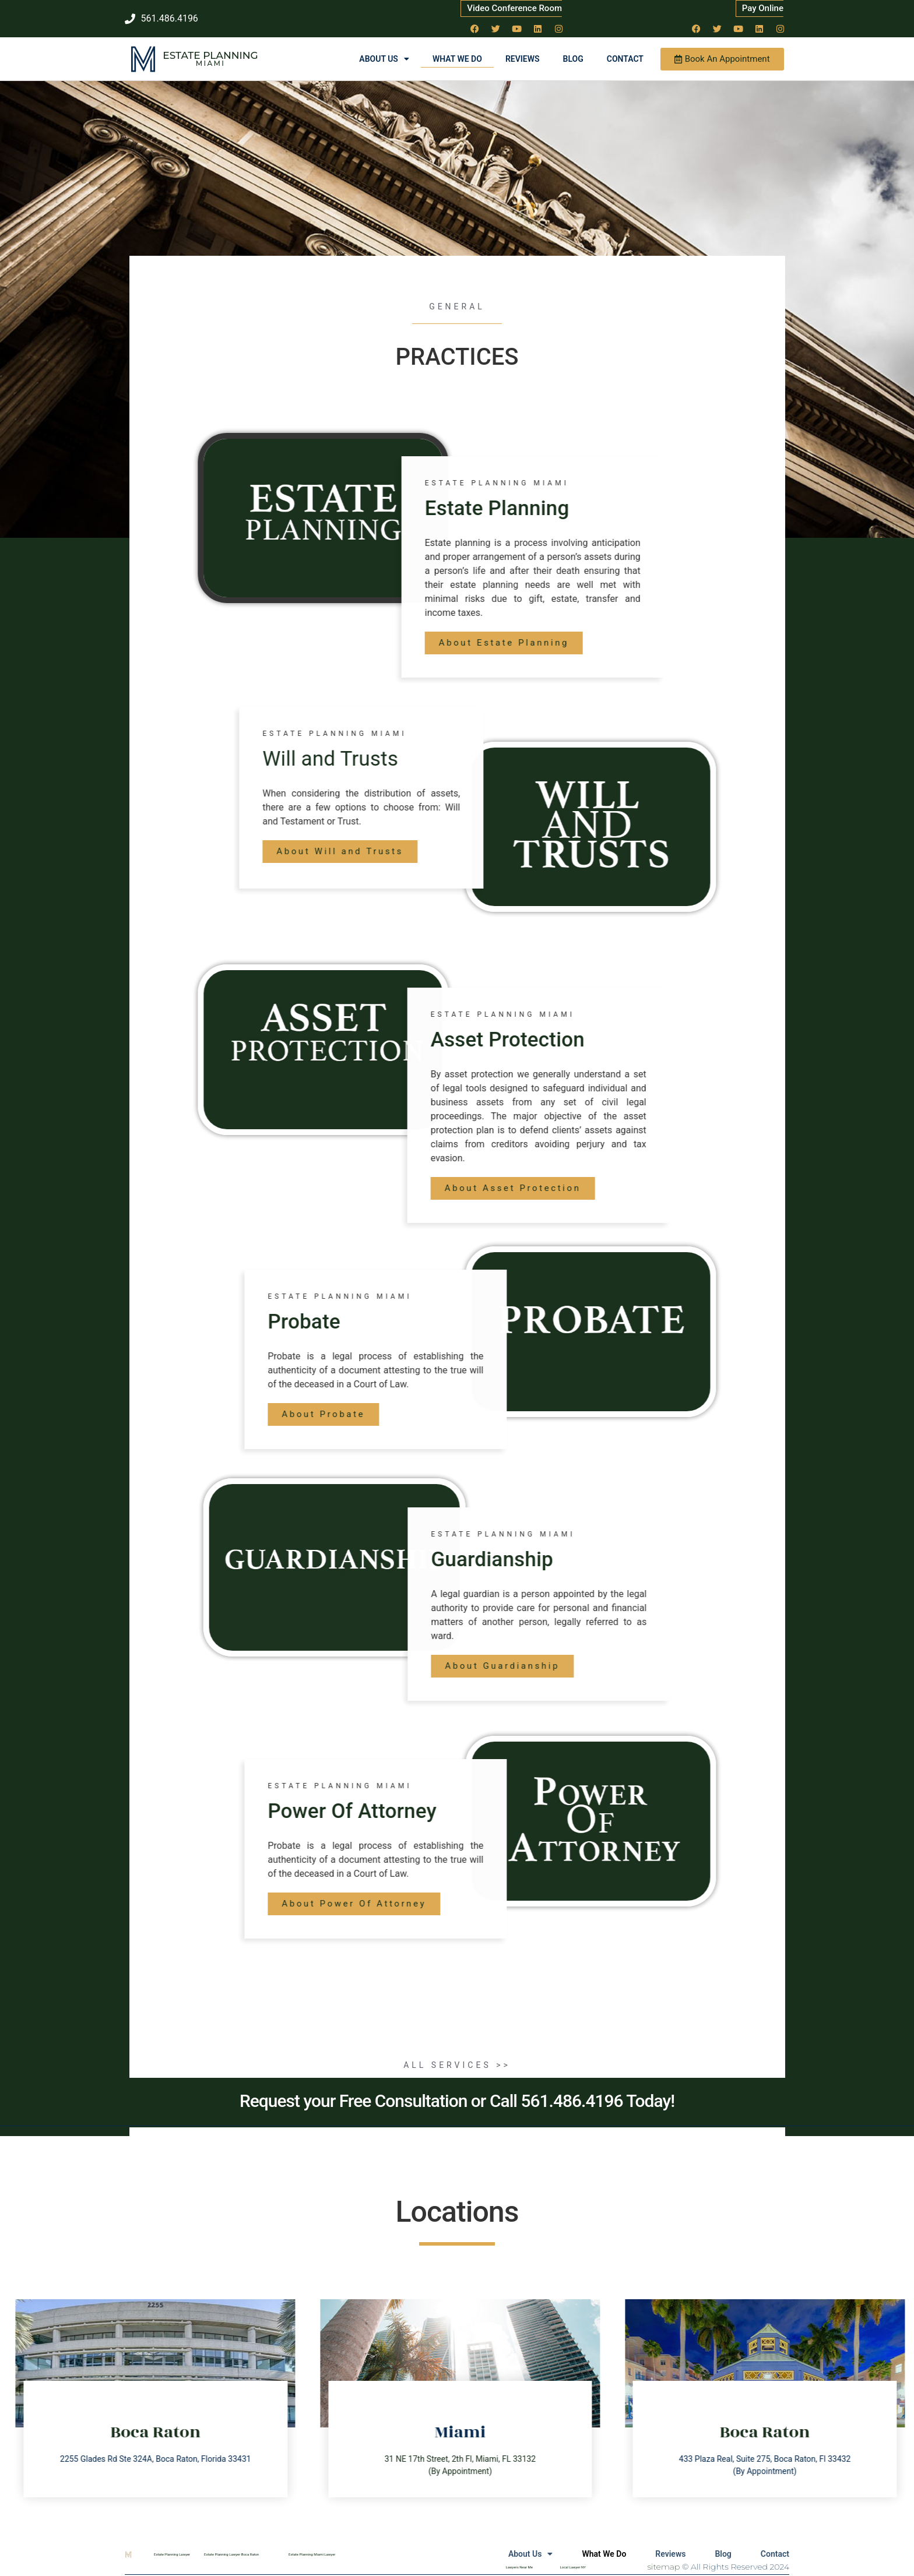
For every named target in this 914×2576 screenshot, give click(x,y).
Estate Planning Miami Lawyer (312, 2554)
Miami (211, 63)
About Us (384, 59)
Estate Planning (210, 55)
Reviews (522, 59)
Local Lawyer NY (573, 2567)
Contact (625, 59)
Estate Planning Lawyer (172, 2554)
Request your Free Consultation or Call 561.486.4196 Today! (457, 2101)
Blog (573, 59)
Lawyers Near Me (519, 2567)
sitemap (664, 2566)
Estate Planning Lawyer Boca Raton (231, 2554)
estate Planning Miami (750, 483)
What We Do (457, 59)
